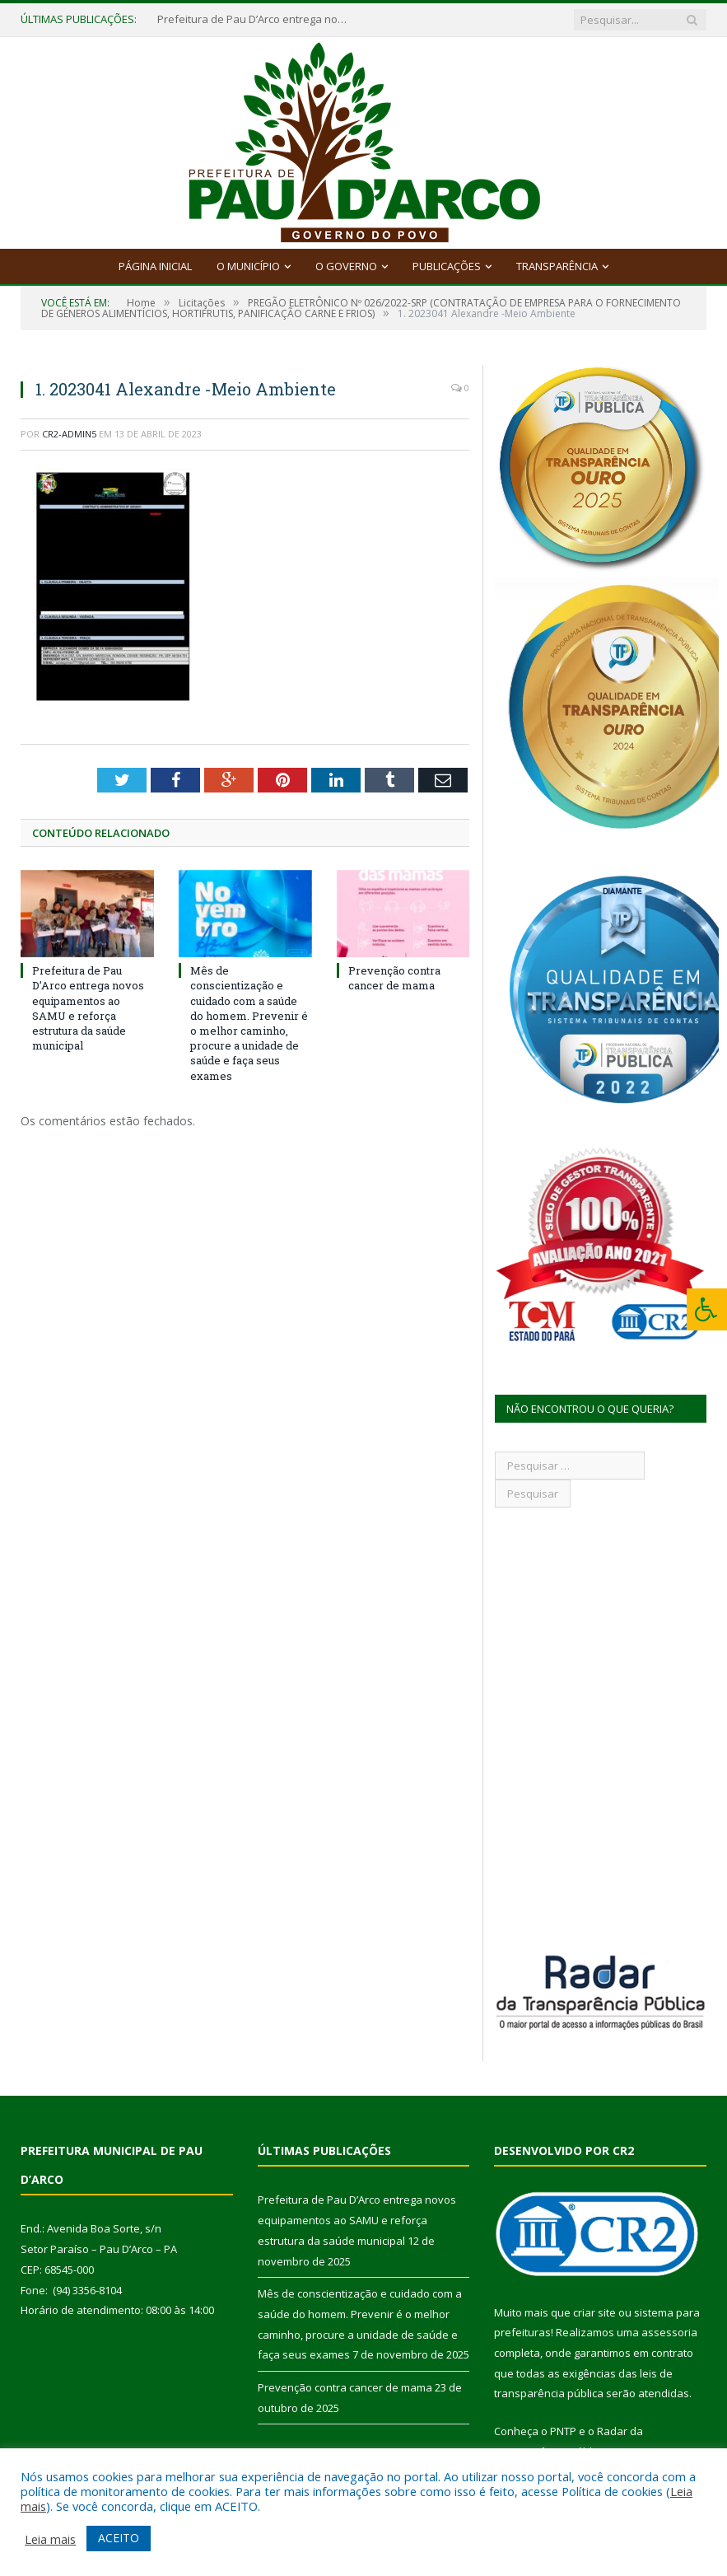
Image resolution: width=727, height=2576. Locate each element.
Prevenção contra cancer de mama (394, 978)
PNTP (563, 2431)
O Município (248, 266)
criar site (594, 2312)
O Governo (346, 266)
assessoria (669, 2332)
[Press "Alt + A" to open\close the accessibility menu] (707, 1309)
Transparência (557, 266)
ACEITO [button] (118, 2538)
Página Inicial (155, 266)
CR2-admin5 (69, 434)
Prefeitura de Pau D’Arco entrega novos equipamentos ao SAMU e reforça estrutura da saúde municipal (256, 19)
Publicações (446, 266)
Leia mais (50, 2539)
